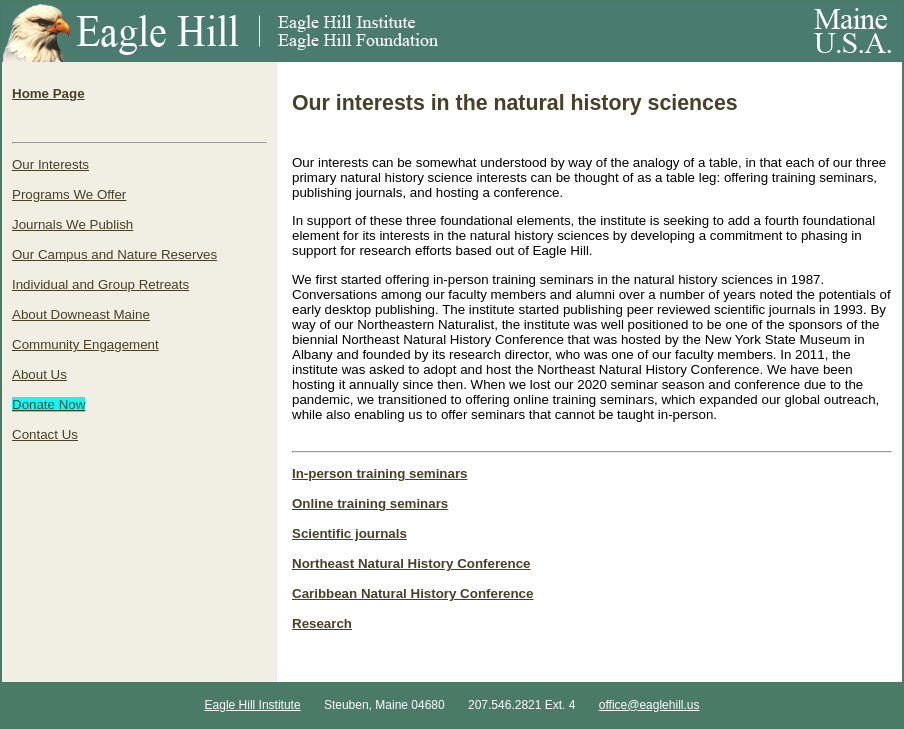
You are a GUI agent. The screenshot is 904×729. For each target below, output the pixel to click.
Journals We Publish (72, 224)
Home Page (48, 93)
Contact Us (45, 434)
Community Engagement (85, 344)
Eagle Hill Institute (253, 705)
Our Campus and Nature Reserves (114, 254)
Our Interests (50, 164)
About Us (39, 374)
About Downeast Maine (81, 314)
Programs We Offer (69, 194)
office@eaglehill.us (649, 705)
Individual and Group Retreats (100, 284)
